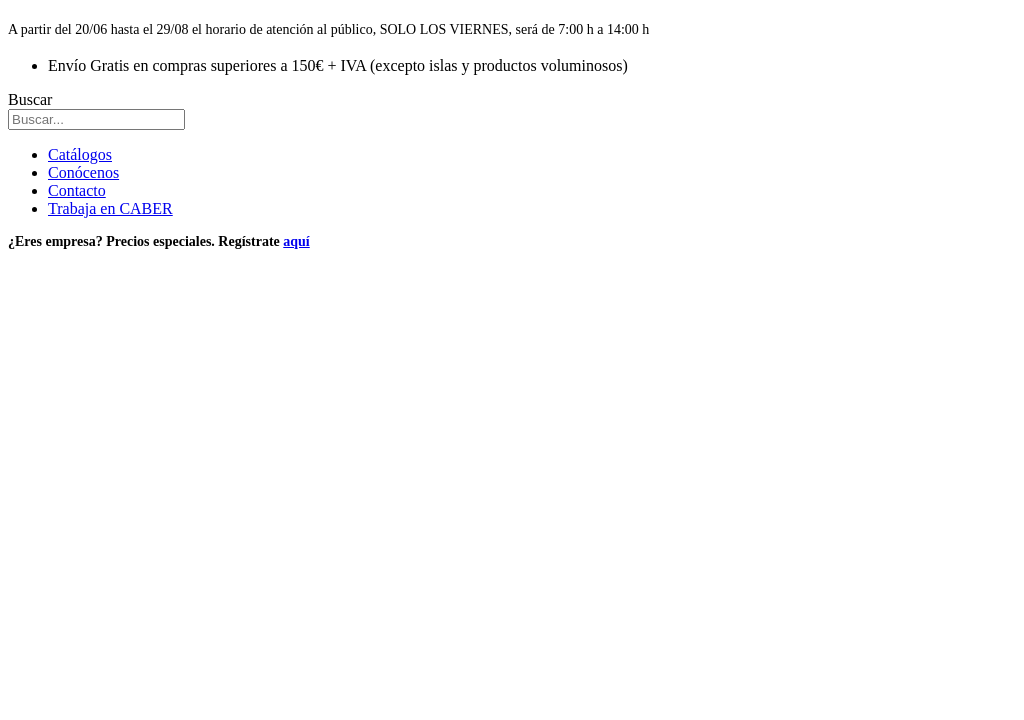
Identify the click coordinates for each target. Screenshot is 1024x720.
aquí (296, 241)
